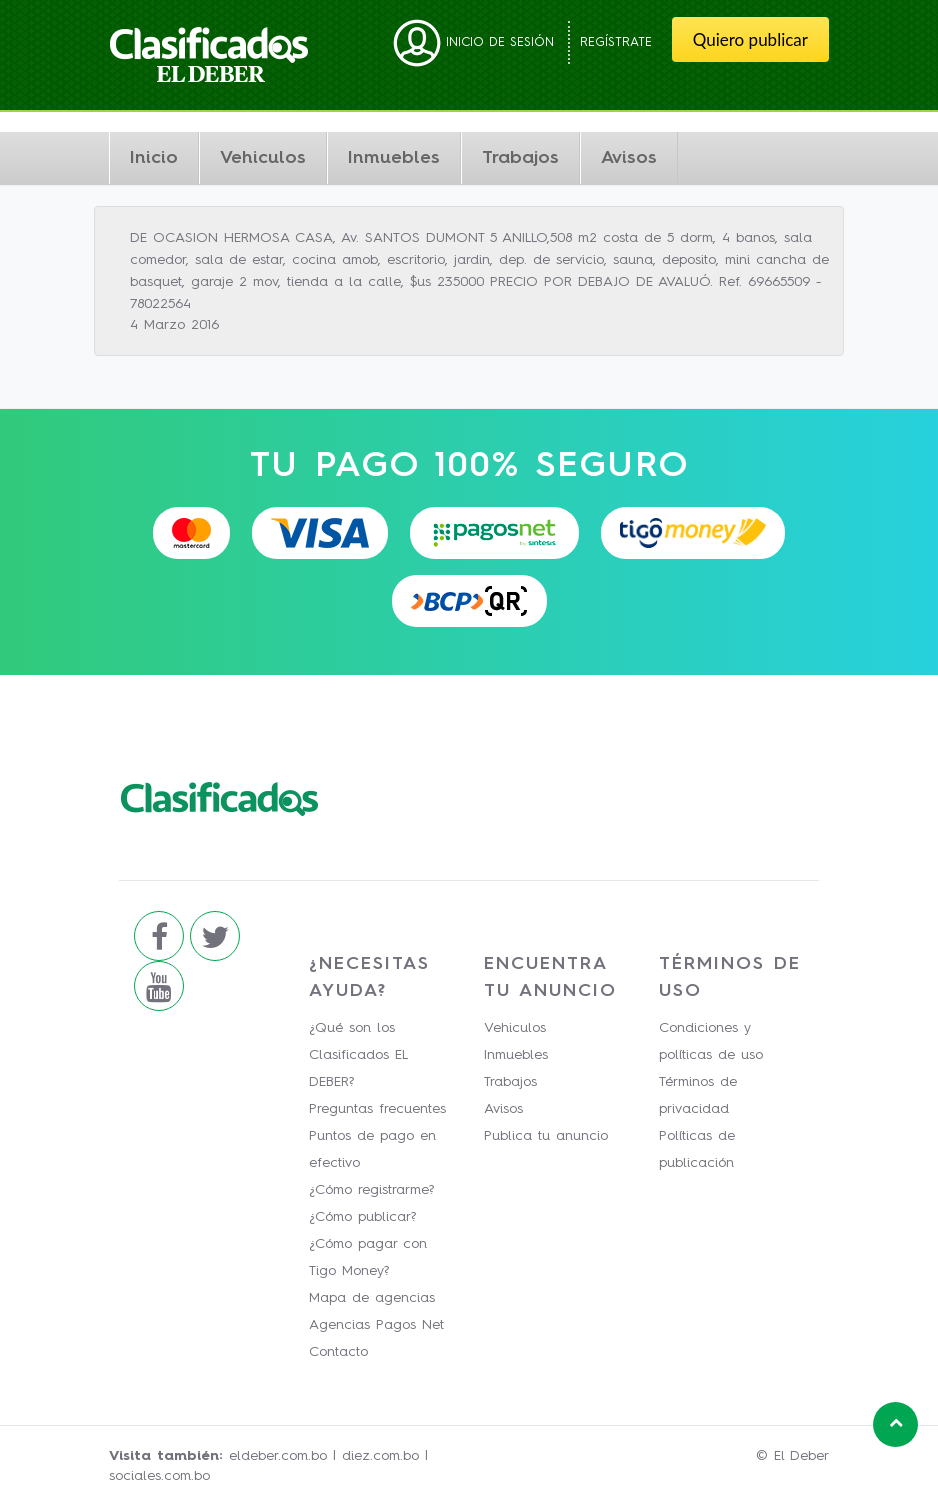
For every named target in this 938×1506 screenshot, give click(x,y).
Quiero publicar (750, 39)
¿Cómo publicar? (362, 1217)
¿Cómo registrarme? (371, 1190)
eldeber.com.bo (278, 1456)
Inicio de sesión (473, 42)
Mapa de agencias (372, 1298)
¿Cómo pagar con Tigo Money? (368, 1257)
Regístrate (616, 42)
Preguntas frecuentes (377, 1109)
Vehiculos (263, 158)
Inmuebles (394, 158)
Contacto (338, 1352)
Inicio (154, 158)
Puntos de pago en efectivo (372, 1149)
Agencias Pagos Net (376, 1325)
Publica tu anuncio (546, 1136)
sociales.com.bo (159, 1476)
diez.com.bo (380, 1456)
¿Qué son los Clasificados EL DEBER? (358, 1055)
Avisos (629, 158)
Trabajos (520, 158)
